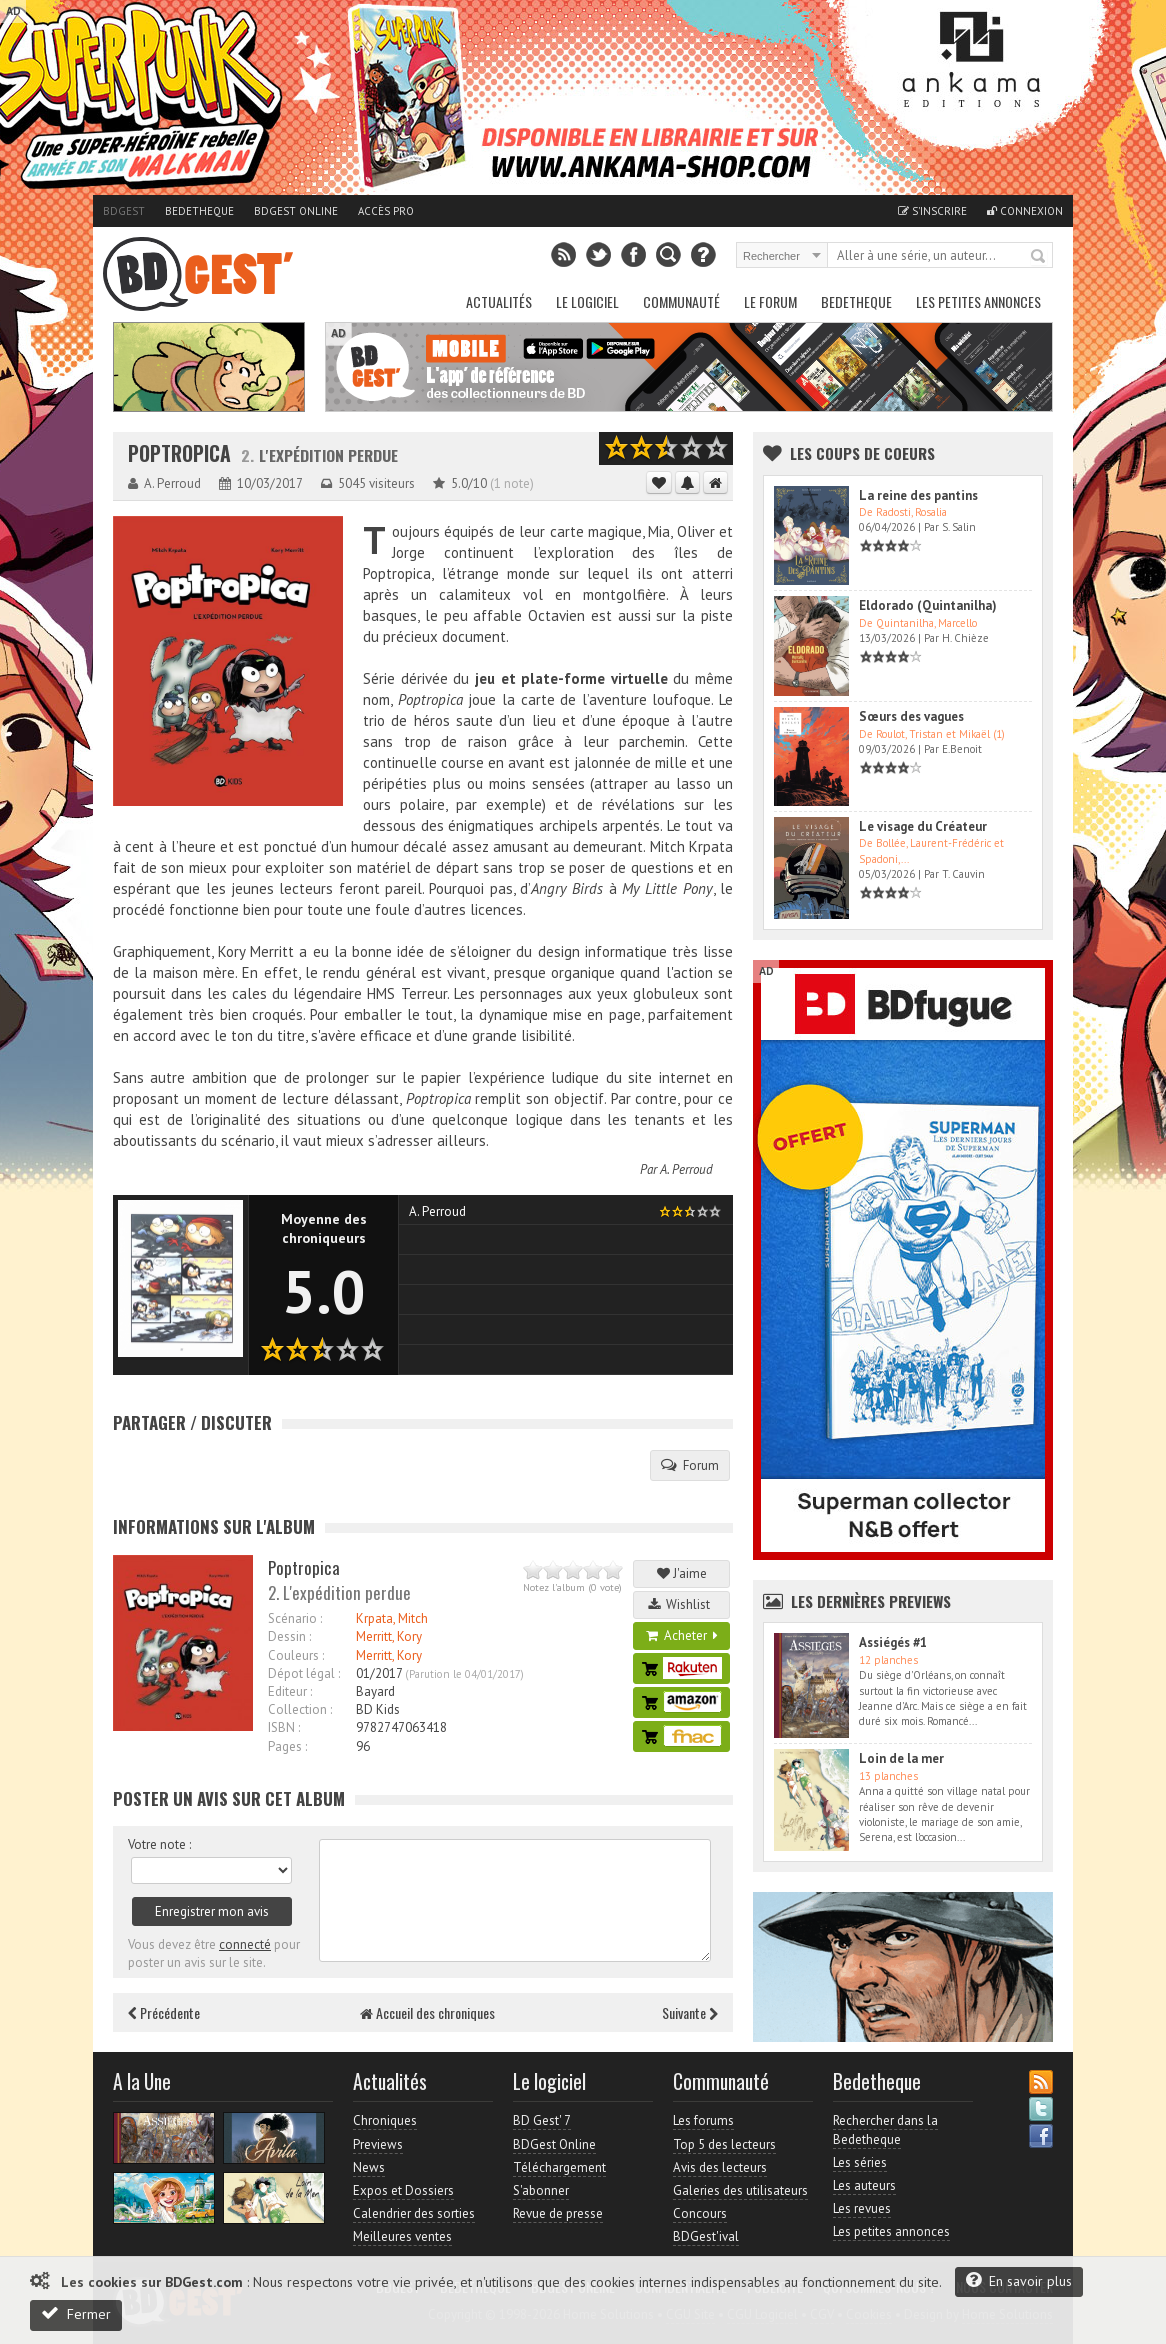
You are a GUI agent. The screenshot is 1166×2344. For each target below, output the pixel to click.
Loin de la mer (901, 1758)
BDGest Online (296, 211)
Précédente (164, 2012)
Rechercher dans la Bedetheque (885, 2129)
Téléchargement (559, 2167)
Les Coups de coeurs (862, 453)
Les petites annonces (978, 301)
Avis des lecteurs (720, 2167)
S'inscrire (932, 211)
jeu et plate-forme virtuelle (571, 678)
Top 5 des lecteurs (724, 2144)
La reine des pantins (918, 495)
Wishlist (682, 1604)
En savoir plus (1019, 2280)
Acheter (682, 1635)
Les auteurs (864, 2185)
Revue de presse (558, 2213)
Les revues (862, 2208)
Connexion (1025, 211)
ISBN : (284, 1727)
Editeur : (290, 1691)
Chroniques (385, 2120)
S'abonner (541, 2190)
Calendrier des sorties (414, 2213)
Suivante (690, 2012)
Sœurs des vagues (911, 716)
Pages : (287, 1746)
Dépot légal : (304, 1673)
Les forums (703, 2120)
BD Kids (378, 1709)
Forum (690, 1465)
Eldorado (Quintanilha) (928, 605)
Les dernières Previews (871, 1601)
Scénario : (295, 1618)
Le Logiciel (587, 301)
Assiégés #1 (893, 1642)
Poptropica (179, 453)
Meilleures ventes (402, 2236)
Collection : (300, 1709)
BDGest (124, 211)
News (369, 2167)
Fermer (76, 2313)
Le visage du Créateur (923, 826)
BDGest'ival (706, 2236)
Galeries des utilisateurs (740, 2190)
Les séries (860, 2162)
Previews (378, 2144)
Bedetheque (199, 211)
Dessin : (289, 1636)
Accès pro (386, 211)
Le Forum (770, 301)
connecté (245, 1944)
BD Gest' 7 (542, 2120)
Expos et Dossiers (403, 2190)
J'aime (682, 1573)
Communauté (681, 301)
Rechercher (1039, 257)
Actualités (499, 301)
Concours (700, 2213)
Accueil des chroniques (427, 2012)
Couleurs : (296, 1655)
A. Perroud (686, 1169)
